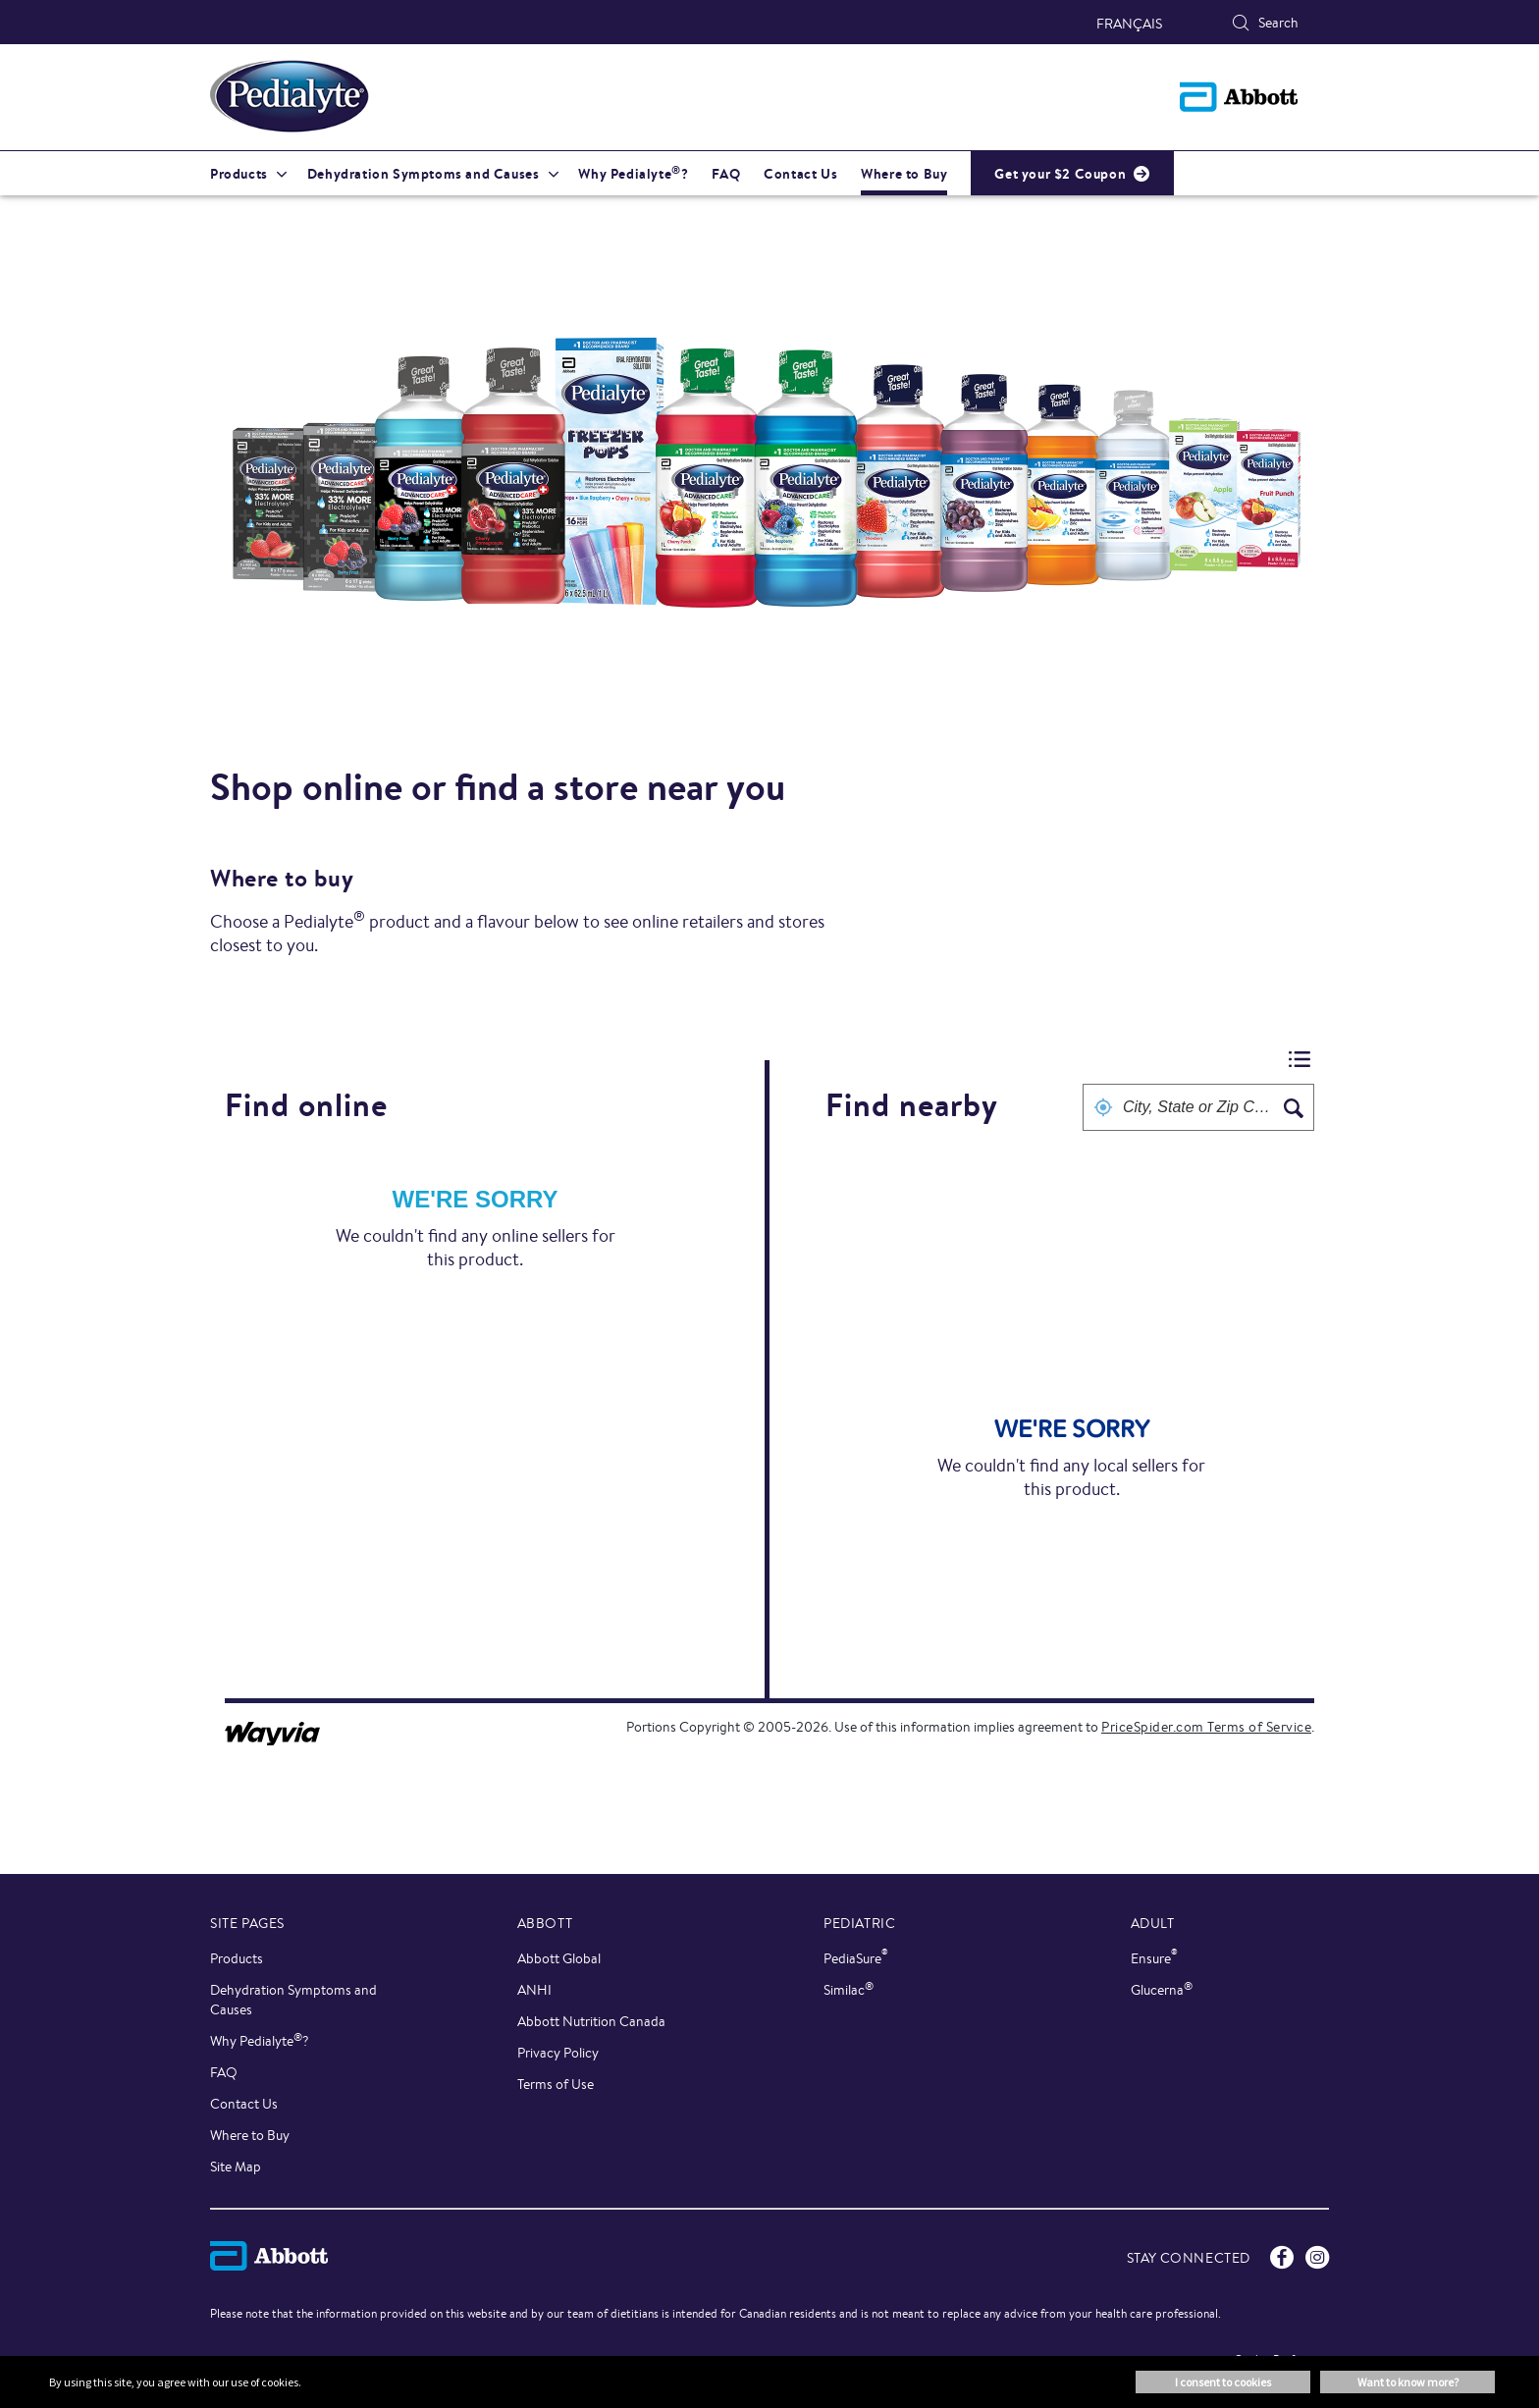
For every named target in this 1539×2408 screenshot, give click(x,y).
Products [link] (239, 174)
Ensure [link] (1154, 1958)
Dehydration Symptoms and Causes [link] (423, 174)
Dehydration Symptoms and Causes (293, 1999)
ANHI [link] (534, 1990)
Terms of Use (555, 2084)
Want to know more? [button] (1408, 2382)
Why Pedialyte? (259, 2040)
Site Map (235, 2166)
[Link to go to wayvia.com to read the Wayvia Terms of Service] (274, 1726)
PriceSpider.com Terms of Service (1206, 1727)
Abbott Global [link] (559, 1958)
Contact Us (244, 2104)
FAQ (224, 2072)
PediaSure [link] (855, 1958)
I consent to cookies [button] (1223, 2382)
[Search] (1240, 22)
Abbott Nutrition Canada (591, 2021)
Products (236, 1958)
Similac (848, 1989)
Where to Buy (250, 2135)
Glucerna (1162, 1989)
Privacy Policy (558, 2052)
